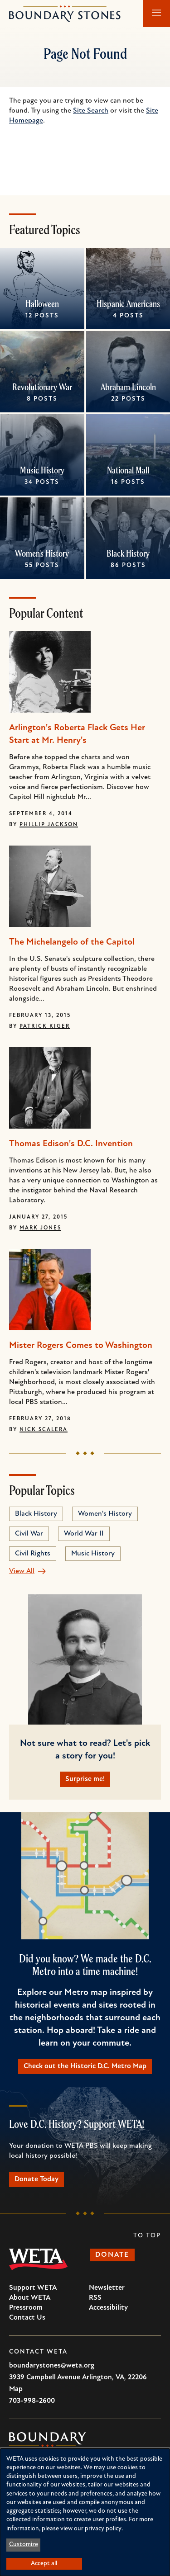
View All (21, 1571)
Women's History (42, 553)
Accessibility (108, 2307)
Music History (42, 470)
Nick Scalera (43, 1429)
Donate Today (36, 2179)
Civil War (29, 1533)
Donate (112, 2255)
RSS (95, 2298)
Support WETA (33, 2288)
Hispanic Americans (128, 304)
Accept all (44, 2563)
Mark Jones (40, 1228)
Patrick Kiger (44, 1026)
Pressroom (26, 2307)
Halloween (42, 304)
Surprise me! (85, 1779)
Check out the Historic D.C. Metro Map (85, 2066)
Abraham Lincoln (127, 387)
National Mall (128, 470)
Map (16, 2389)
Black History (128, 553)
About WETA (29, 2298)
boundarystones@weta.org (51, 2365)
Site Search (90, 110)
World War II (84, 1533)
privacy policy (103, 2528)
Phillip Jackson (48, 824)
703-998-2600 (32, 2401)
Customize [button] (23, 2544)
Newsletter (107, 2288)
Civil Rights (32, 1553)
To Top (147, 2235)
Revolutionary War (42, 387)
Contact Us (27, 2317)
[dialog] (85, 2512)
